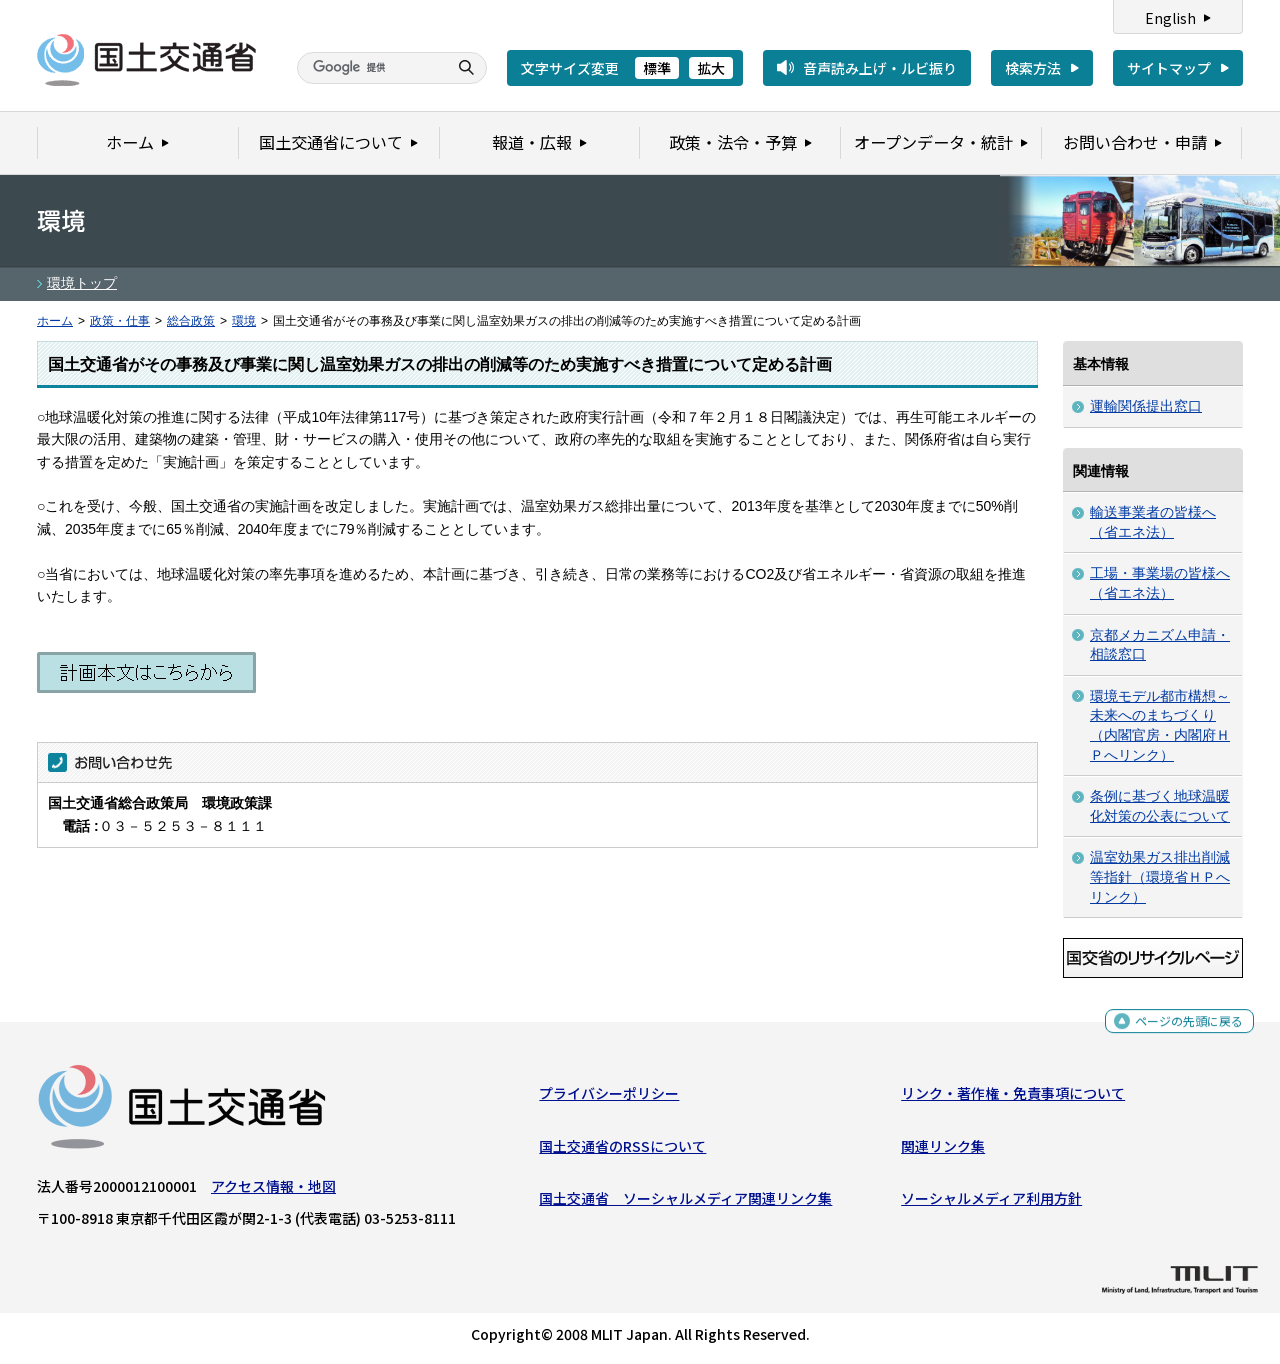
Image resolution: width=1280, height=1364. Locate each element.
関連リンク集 (943, 1150)
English (1170, 18)
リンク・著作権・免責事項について (1013, 1098)
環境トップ (82, 283)
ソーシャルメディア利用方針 (991, 1203)
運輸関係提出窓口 (1146, 406)
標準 (657, 68)
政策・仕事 (120, 321)
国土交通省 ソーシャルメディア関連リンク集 (685, 1203)
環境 (244, 321)
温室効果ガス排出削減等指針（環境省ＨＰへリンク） (1160, 876)
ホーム (55, 321)
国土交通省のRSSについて (622, 1150)
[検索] (370, 68)
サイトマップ (1169, 68)
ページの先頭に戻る (1181, 1026)
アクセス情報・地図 (273, 1191)
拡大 (711, 68)
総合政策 (191, 321)
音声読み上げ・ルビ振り (880, 68)
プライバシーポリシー (609, 1098)
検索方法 (1033, 68)
